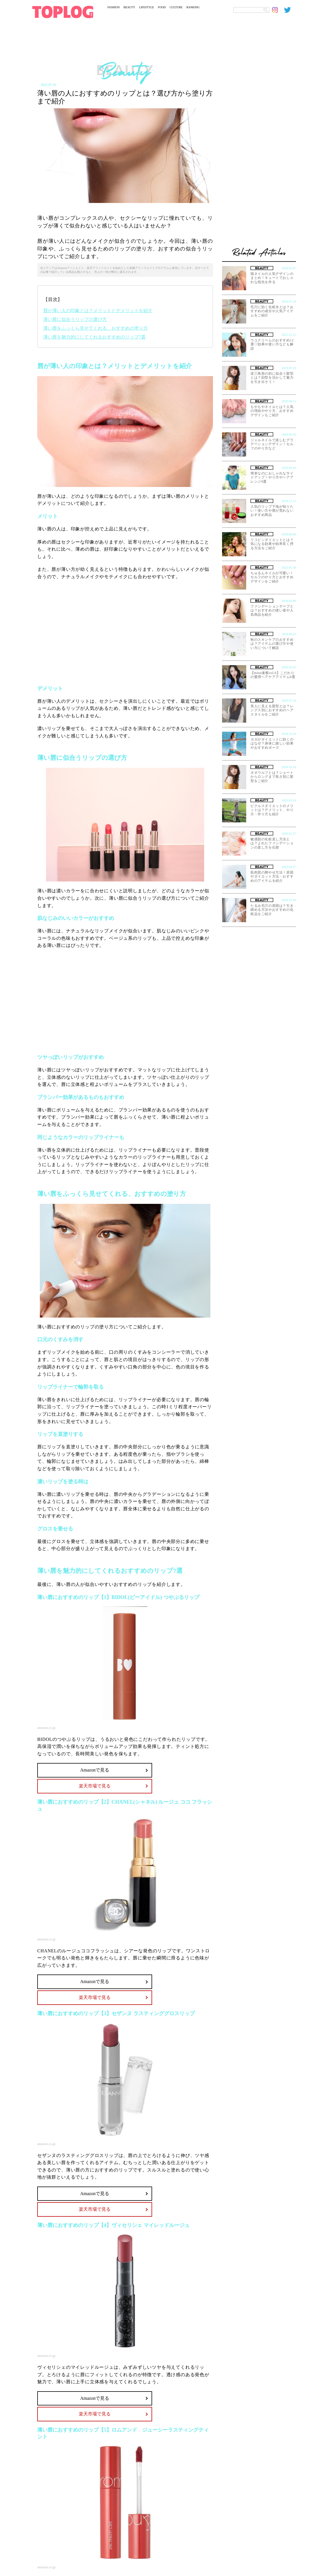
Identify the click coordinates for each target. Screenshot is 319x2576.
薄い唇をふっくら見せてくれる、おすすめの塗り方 (95, 328)
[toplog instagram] (278, 10)
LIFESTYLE (146, 7)
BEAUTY (129, 7)
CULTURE (176, 7)
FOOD (161, 7)
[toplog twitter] (290, 10)
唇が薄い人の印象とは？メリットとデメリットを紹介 (97, 310)
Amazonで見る (94, 1770)
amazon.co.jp (46, 1728)
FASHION (113, 7)
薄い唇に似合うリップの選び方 (75, 319)
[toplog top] (62, 12)
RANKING (193, 7)
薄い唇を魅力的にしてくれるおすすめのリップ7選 (94, 337)
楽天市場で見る (95, 1785)
